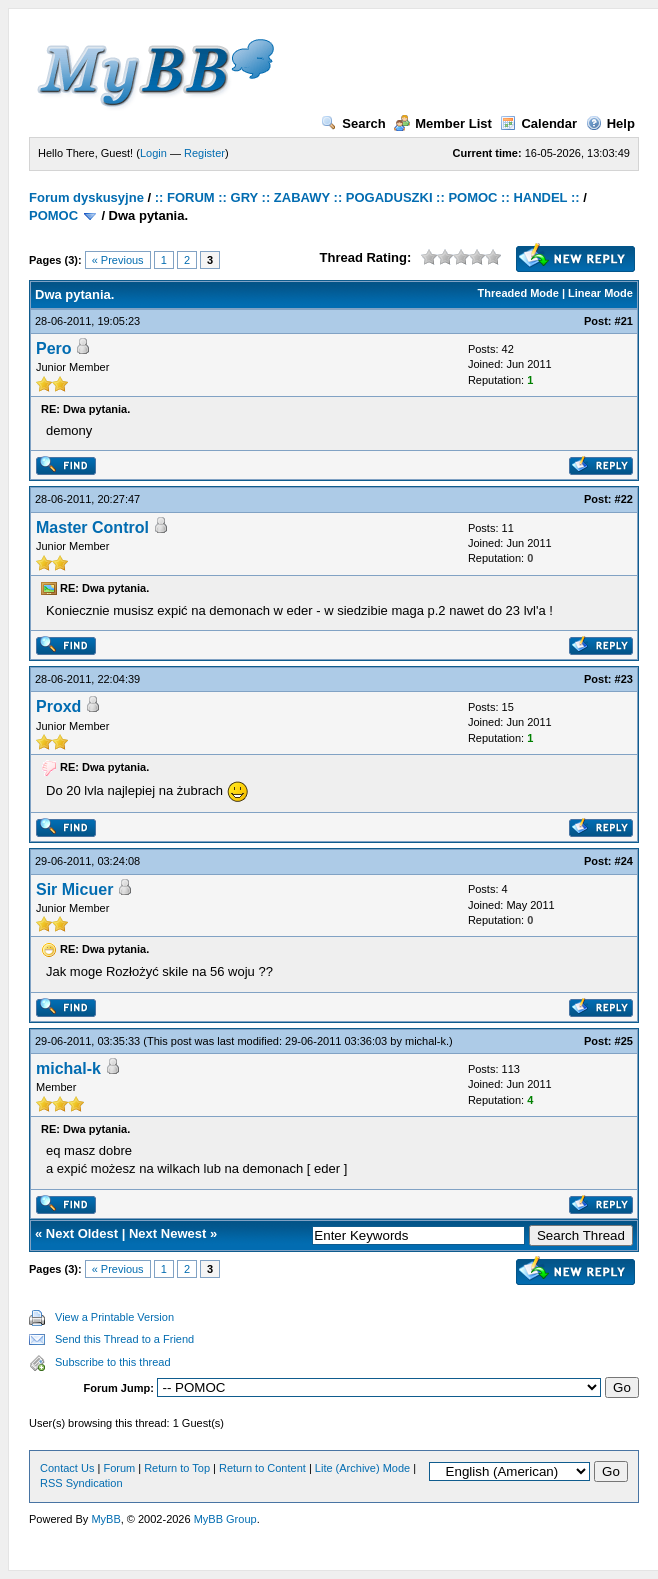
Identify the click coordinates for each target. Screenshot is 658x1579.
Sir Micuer (74, 889)
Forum (119, 1468)
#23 (624, 679)
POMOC (53, 215)
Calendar (538, 123)
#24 (624, 861)
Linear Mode (600, 293)
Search (353, 123)
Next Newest (167, 1233)
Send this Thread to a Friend (124, 1339)
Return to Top (177, 1468)
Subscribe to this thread (113, 1362)
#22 (624, 499)
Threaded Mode (518, 293)
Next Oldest (82, 1233)
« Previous (118, 260)
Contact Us (67, 1468)
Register (204, 153)
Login (153, 153)
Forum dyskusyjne (86, 197)
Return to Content (262, 1468)
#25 (624, 1041)
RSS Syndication (81, 1483)
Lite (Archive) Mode (362, 1468)
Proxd (58, 706)
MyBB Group (225, 1519)
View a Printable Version (114, 1317)
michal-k (425, 1041)
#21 (624, 321)
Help (610, 123)
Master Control (92, 527)
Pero (54, 348)
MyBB (105, 1519)
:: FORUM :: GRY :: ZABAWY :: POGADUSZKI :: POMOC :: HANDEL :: (367, 197)
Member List (443, 123)
